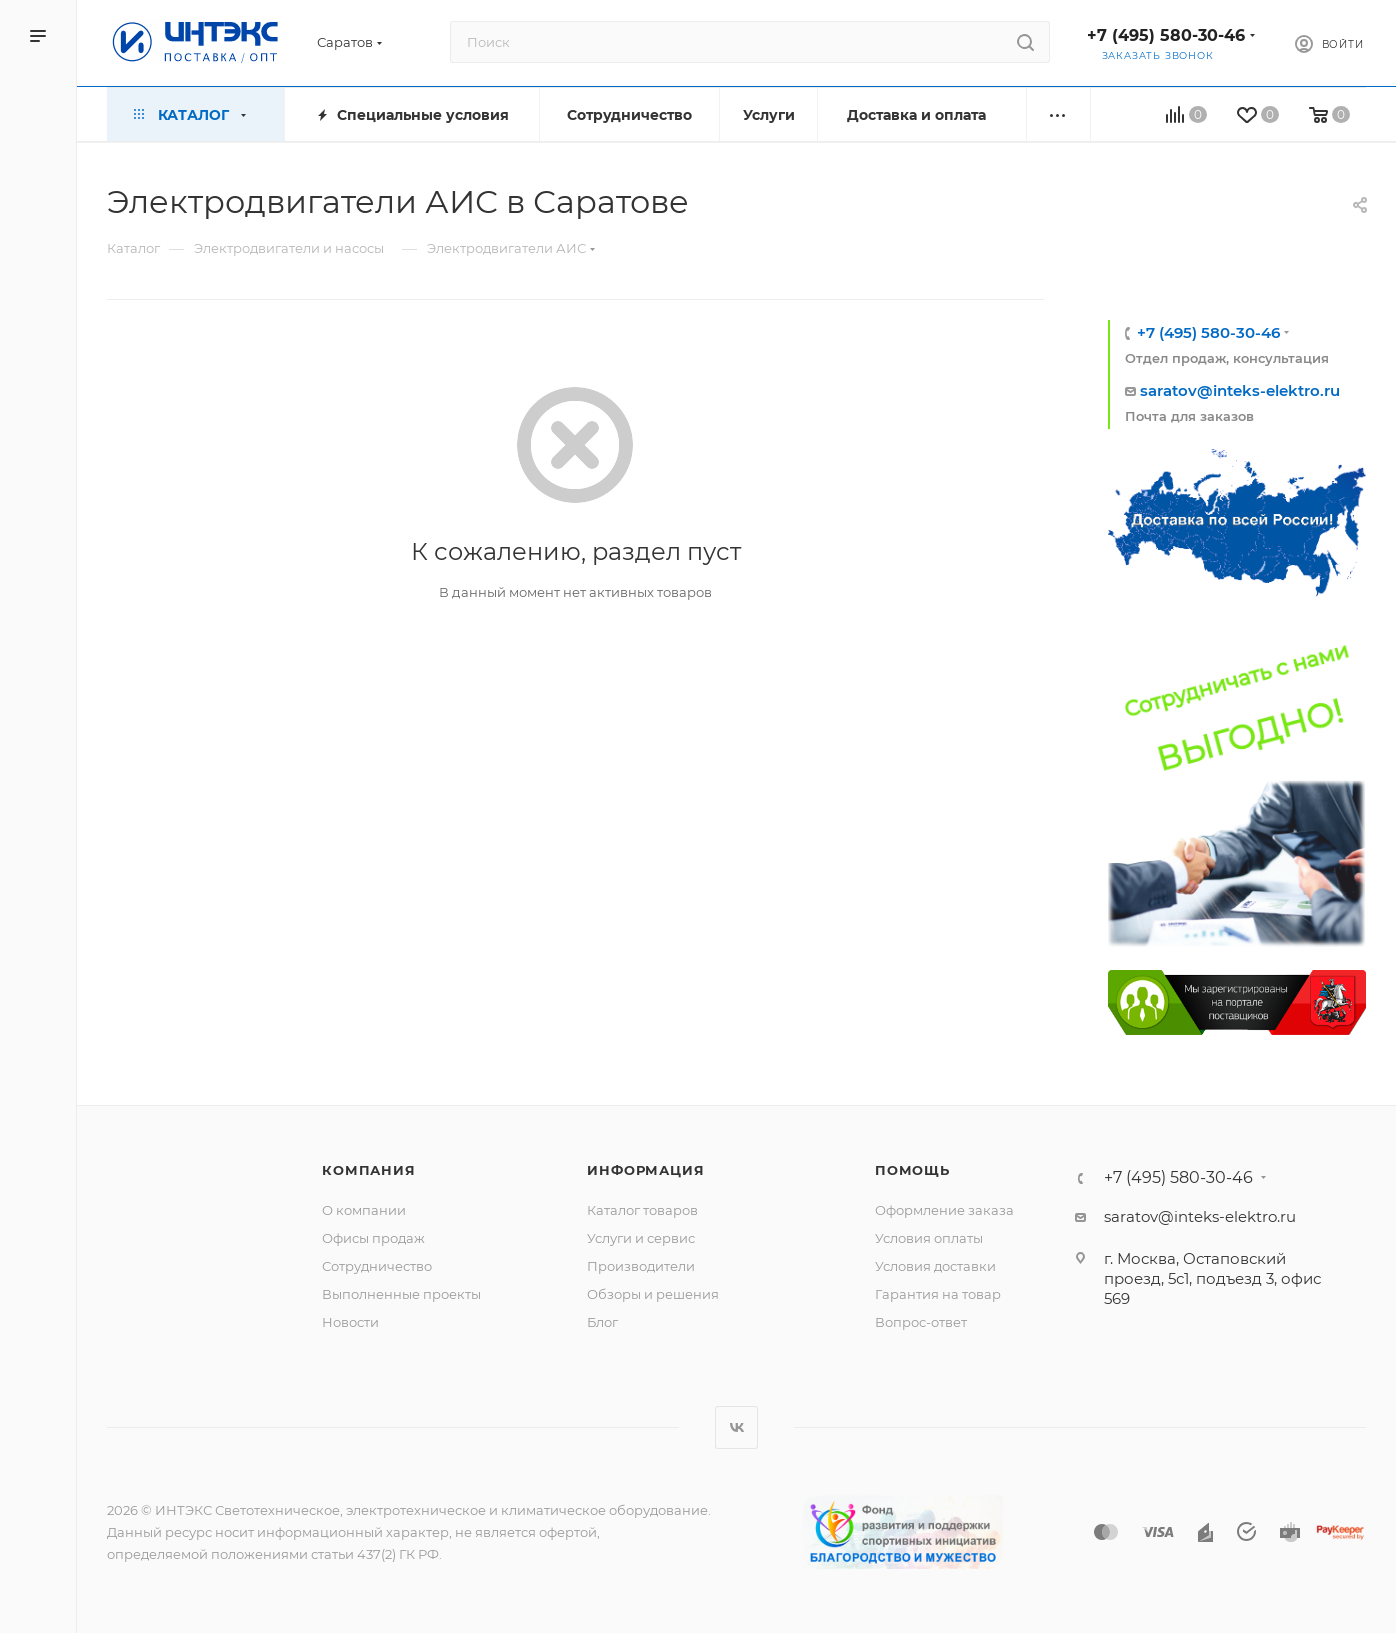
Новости (350, 1322)
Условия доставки (935, 1266)
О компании (364, 1210)
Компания (368, 1170)
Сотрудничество (377, 1266)
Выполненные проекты (401, 1294)
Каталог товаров (642, 1210)
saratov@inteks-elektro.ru (1240, 390)
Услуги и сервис (641, 1238)
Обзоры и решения (653, 1294)
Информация (645, 1170)
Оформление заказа (944, 1210)
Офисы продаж (373, 1238)
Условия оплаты (929, 1238)
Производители (641, 1266)
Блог (602, 1322)
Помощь (912, 1170)
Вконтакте (736, 1427)
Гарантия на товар (938, 1294)
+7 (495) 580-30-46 (1166, 35)
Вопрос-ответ (921, 1322)
